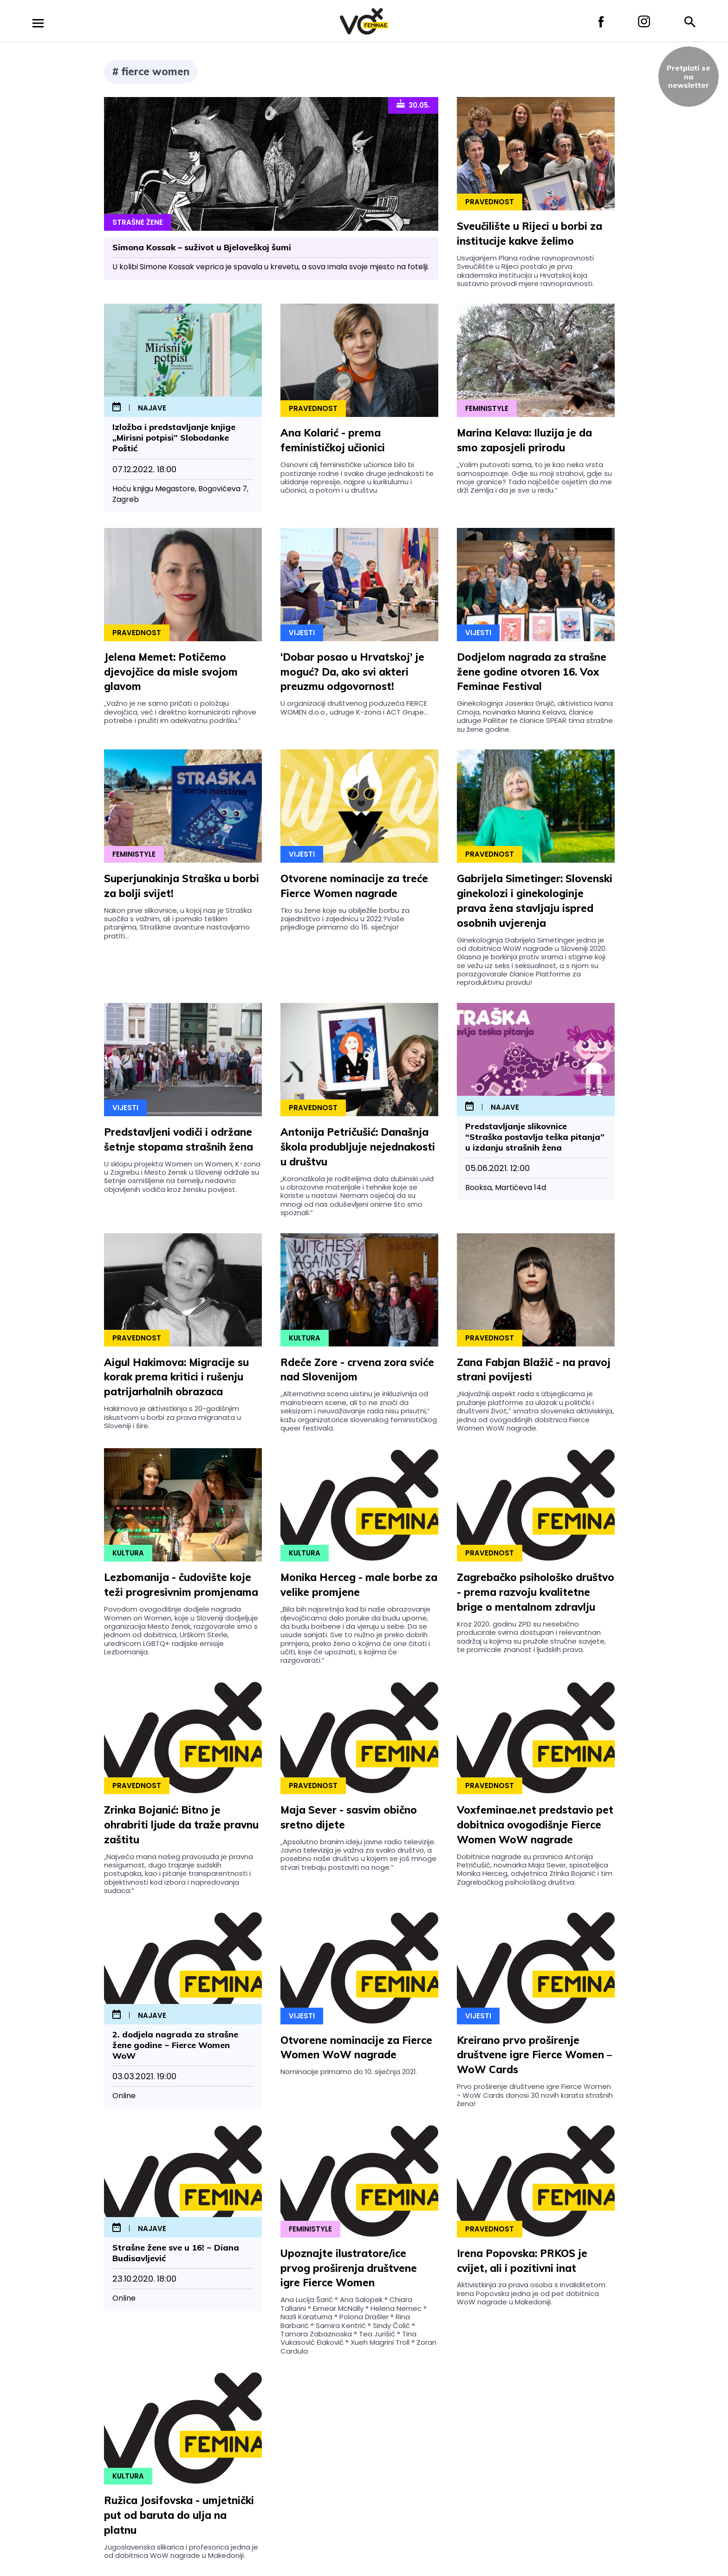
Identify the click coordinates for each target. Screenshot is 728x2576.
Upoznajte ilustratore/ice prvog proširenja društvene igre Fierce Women (348, 2268)
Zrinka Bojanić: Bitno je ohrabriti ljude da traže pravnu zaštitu (181, 1824)
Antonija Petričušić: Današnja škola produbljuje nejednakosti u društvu (357, 1146)
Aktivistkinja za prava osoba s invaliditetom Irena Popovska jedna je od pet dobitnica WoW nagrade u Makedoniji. (531, 2293)
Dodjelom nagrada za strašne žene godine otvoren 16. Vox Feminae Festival (531, 672)
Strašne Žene (137, 222)
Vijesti (302, 632)
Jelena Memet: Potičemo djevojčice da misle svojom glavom (171, 672)
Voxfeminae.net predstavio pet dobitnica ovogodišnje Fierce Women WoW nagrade (535, 1824)
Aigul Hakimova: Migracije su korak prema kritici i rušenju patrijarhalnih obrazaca (176, 1377)
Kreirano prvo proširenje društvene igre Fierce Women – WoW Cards (534, 2055)
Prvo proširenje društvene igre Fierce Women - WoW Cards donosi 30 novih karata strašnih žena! (535, 2095)
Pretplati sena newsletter (688, 76)
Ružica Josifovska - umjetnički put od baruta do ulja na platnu (179, 2515)
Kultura (304, 1338)
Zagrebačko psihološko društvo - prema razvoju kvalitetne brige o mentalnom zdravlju (535, 1592)
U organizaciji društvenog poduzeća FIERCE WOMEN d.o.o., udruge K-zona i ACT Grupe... (354, 707)
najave (152, 408)
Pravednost (489, 202)
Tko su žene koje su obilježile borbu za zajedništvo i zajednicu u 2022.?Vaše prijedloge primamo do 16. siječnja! (345, 918)
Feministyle (486, 408)
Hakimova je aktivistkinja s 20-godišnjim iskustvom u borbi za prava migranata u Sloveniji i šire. (172, 1417)
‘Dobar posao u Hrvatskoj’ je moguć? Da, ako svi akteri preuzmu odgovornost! (352, 672)
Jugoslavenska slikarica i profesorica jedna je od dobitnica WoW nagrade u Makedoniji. (181, 2551)
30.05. (413, 104)
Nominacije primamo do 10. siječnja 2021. (348, 2071)
